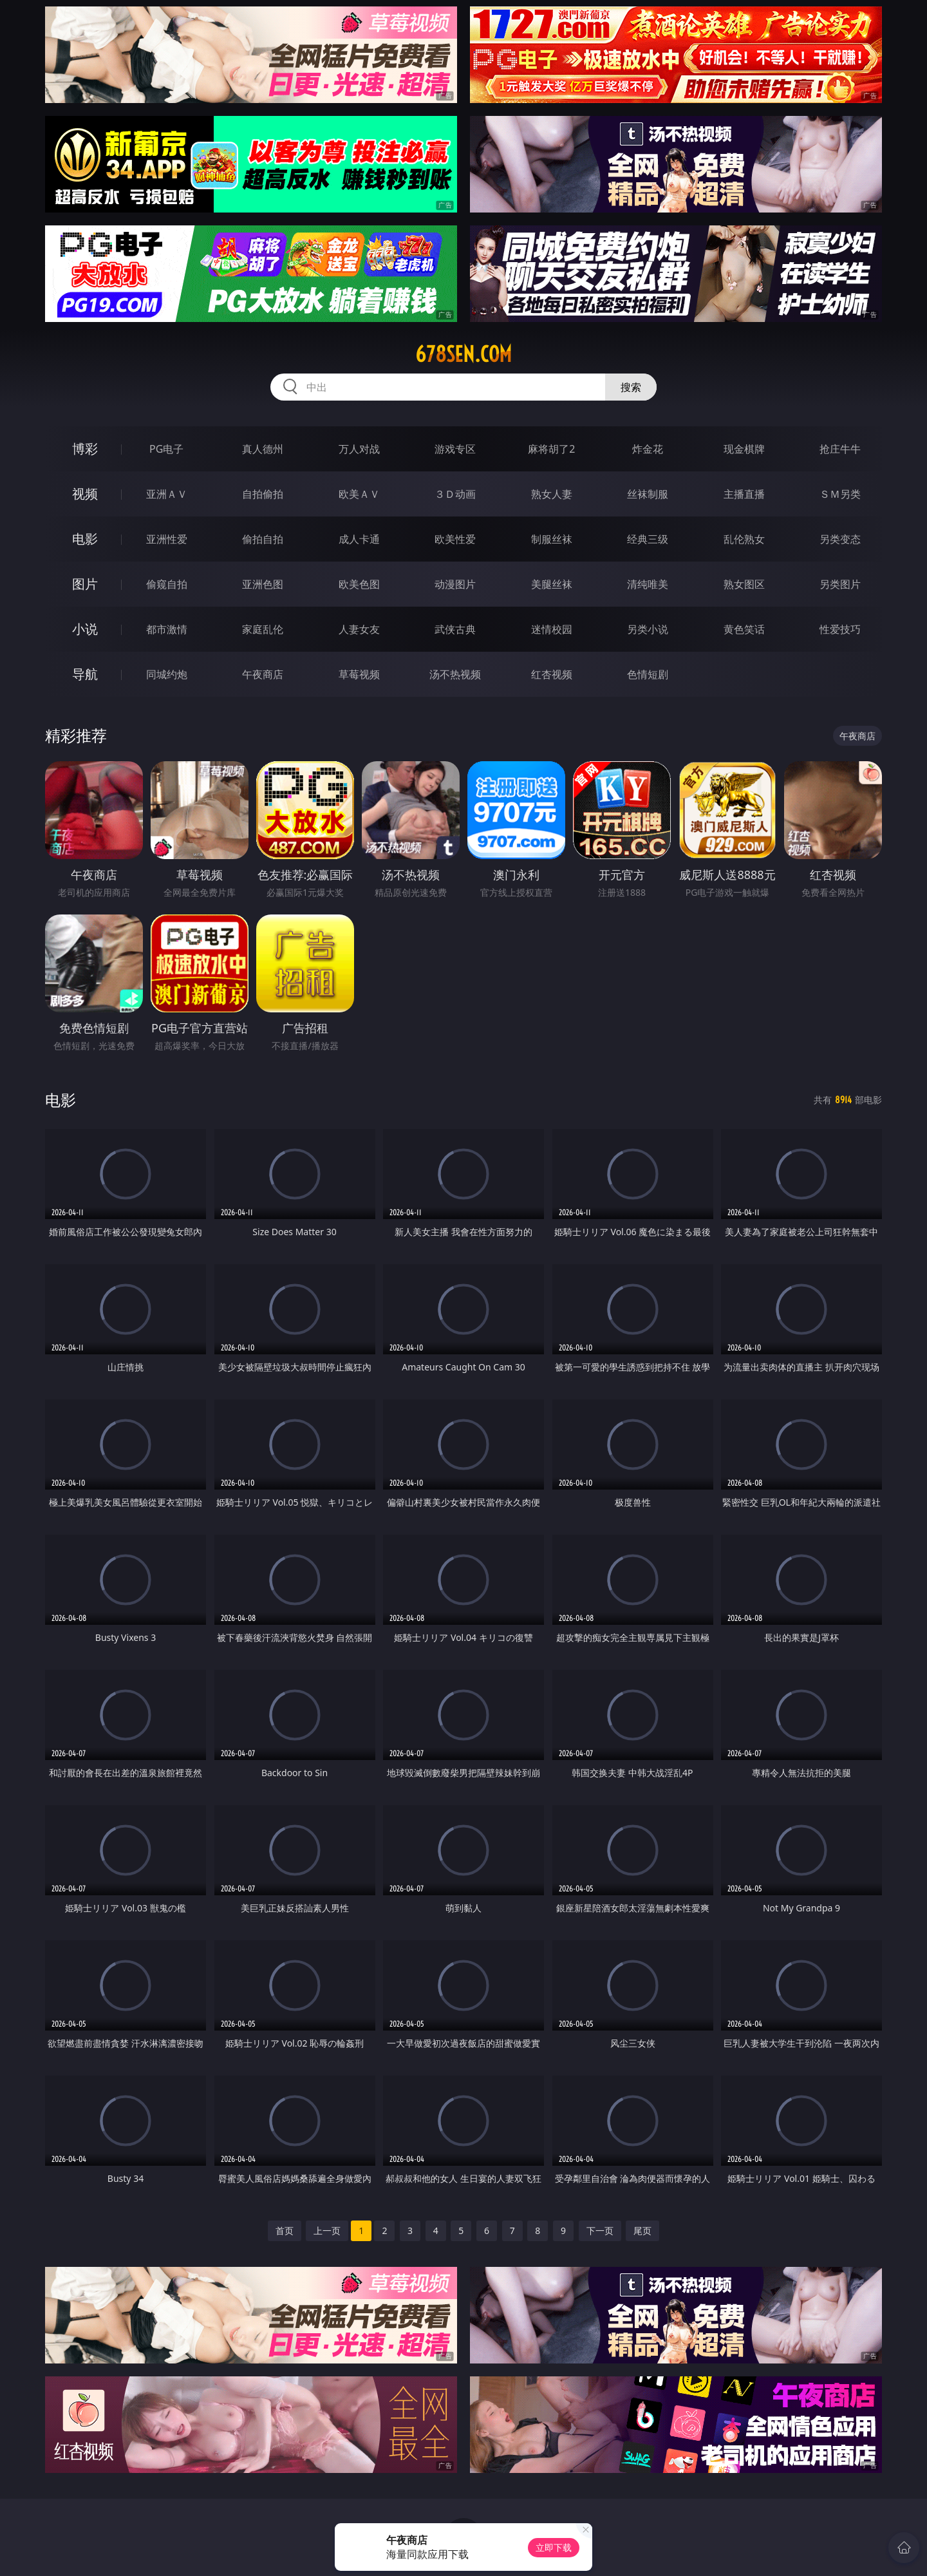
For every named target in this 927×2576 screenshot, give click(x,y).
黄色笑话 (744, 629)
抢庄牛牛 (840, 449)
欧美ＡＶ (359, 494)
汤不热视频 (455, 674)
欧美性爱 (455, 539)
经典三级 (647, 539)
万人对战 (359, 449)
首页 (285, 2230)
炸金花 (647, 449)
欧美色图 (359, 584)
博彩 (85, 448)
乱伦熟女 (744, 539)
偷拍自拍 (262, 539)
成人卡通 (359, 539)
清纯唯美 (647, 584)
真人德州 (262, 449)
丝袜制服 (647, 494)
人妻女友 (359, 629)
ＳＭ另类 (840, 494)
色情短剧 (647, 674)
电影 (85, 538)
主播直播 (744, 494)
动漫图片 (455, 584)
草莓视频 (359, 674)
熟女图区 (744, 584)
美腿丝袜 (551, 584)
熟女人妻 (551, 494)
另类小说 (647, 629)
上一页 (327, 2230)
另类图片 (840, 584)
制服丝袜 (551, 539)
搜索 (631, 387)
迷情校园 (551, 629)
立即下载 (554, 2547)
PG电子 (166, 449)
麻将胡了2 (551, 449)
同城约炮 (166, 674)
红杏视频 (551, 674)
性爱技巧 (840, 629)
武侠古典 (455, 629)
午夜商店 (262, 674)
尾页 (642, 2230)
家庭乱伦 (262, 629)
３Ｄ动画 (455, 494)
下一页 (599, 2230)
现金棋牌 (744, 449)
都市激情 (166, 629)
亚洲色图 (262, 584)
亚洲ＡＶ (166, 494)
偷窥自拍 (166, 584)
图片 (85, 583)
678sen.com (463, 354)
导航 (85, 674)
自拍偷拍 (262, 494)
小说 (85, 629)
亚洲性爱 (166, 539)
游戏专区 (455, 449)
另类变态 (840, 539)
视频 (85, 493)
